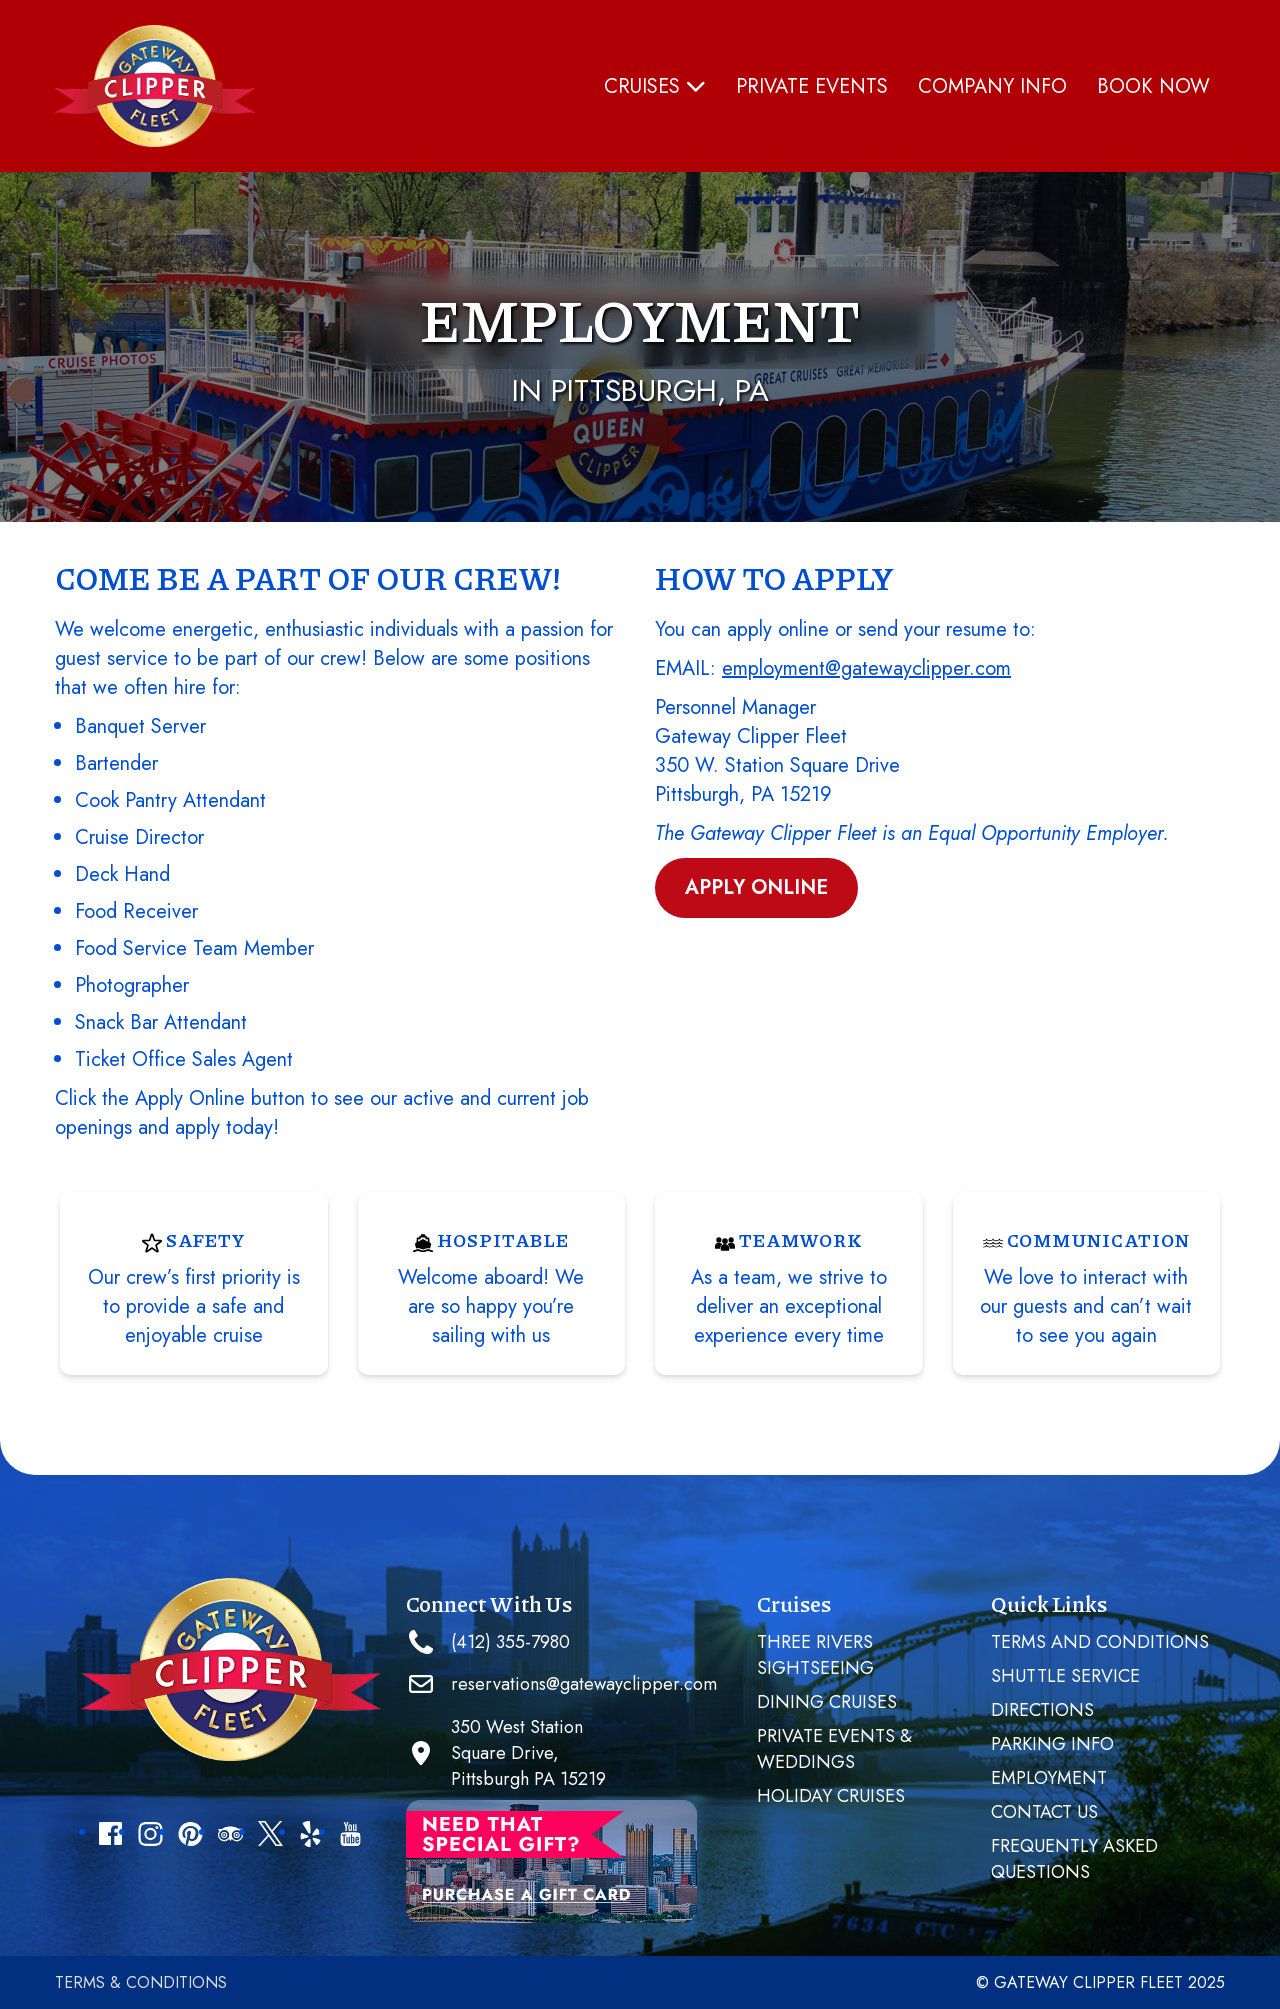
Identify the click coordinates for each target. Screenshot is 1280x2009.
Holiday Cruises (831, 1796)
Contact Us (1044, 1812)
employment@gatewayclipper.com (866, 668)
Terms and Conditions (1100, 1642)
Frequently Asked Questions (1074, 1859)
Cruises (655, 86)
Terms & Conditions (141, 1982)
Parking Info (1052, 1744)
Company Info (992, 86)
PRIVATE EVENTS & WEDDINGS (834, 1749)
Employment (1049, 1778)
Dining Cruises (827, 1702)
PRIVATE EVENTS (812, 86)
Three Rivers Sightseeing (815, 1655)
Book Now (1153, 86)
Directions (1042, 1710)
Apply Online (756, 887)
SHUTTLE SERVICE (1065, 1676)
